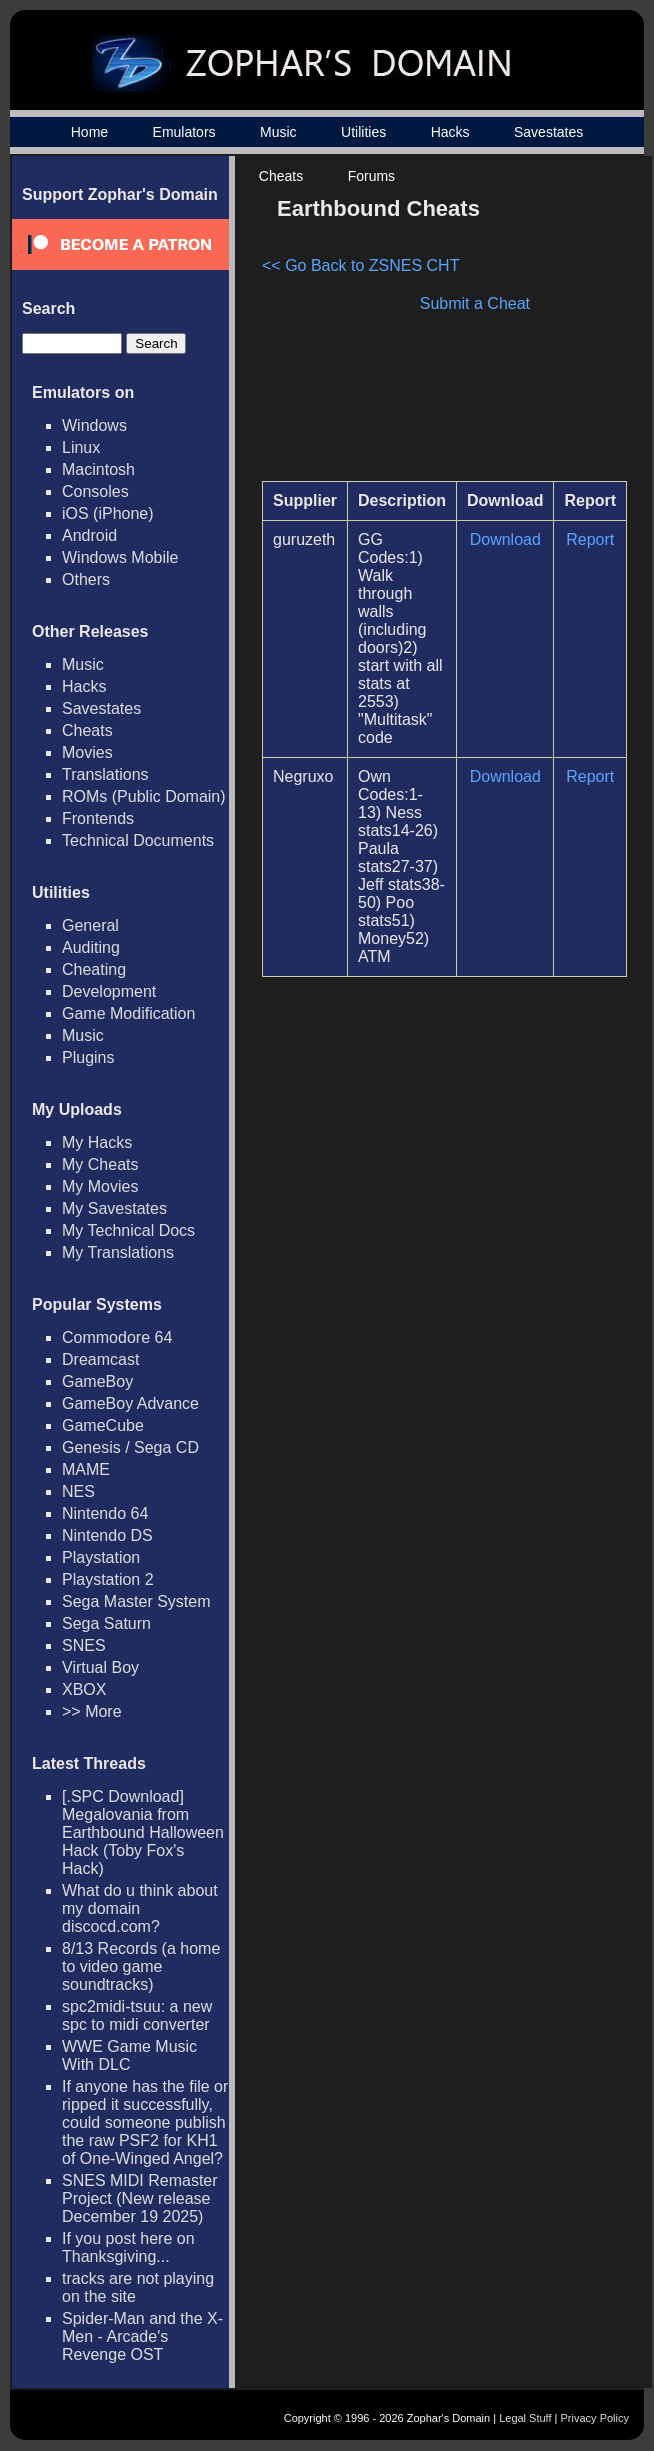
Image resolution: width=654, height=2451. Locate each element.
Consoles (95, 491)
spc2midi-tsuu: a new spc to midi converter (137, 2015)
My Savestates (114, 1208)
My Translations (118, 1252)
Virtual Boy (100, 1667)
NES (78, 1491)
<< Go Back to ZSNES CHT (360, 265)
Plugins (88, 1057)
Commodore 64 (117, 1337)
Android (89, 535)
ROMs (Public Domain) (144, 796)
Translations (105, 774)
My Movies (100, 1186)
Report (590, 539)
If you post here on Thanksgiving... (128, 2247)
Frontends (98, 818)
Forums (371, 176)
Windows (94, 425)
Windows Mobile (120, 557)
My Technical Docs (128, 1230)
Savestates (548, 132)
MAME (86, 1469)
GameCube (103, 1425)
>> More (92, 1711)
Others (86, 579)
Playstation (101, 1557)
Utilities (363, 132)
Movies (87, 752)
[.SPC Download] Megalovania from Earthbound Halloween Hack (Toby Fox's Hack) (143, 1832)
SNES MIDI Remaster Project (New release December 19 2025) (140, 2198)
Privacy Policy (595, 2418)
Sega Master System (136, 1601)
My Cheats (100, 1164)
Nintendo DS (107, 1535)
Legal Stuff (525, 2418)
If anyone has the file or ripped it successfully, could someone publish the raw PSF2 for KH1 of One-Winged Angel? (145, 2122)
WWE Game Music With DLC (129, 2055)
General (90, 925)
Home (89, 132)
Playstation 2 (108, 1579)
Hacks (450, 132)
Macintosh (98, 469)
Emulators (184, 132)
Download (505, 539)
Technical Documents (138, 840)
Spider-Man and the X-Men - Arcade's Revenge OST (142, 2336)
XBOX (84, 1689)
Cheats (281, 176)
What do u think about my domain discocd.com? (140, 1908)
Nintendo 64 (105, 1513)
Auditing (91, 947)
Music (278, 132)
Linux (81, 447)
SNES (84, 1645)
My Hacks (97, 1142)
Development (109, 991)
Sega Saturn (106, 1623)
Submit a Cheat (475, 303)
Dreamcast (100, 1359)
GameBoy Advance (130, 1403)
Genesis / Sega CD (130, 1447)
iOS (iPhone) (108, 513)
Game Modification (128, 1013)
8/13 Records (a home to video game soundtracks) (141, 1966)
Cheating (94, 969)
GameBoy (97, 1381)
